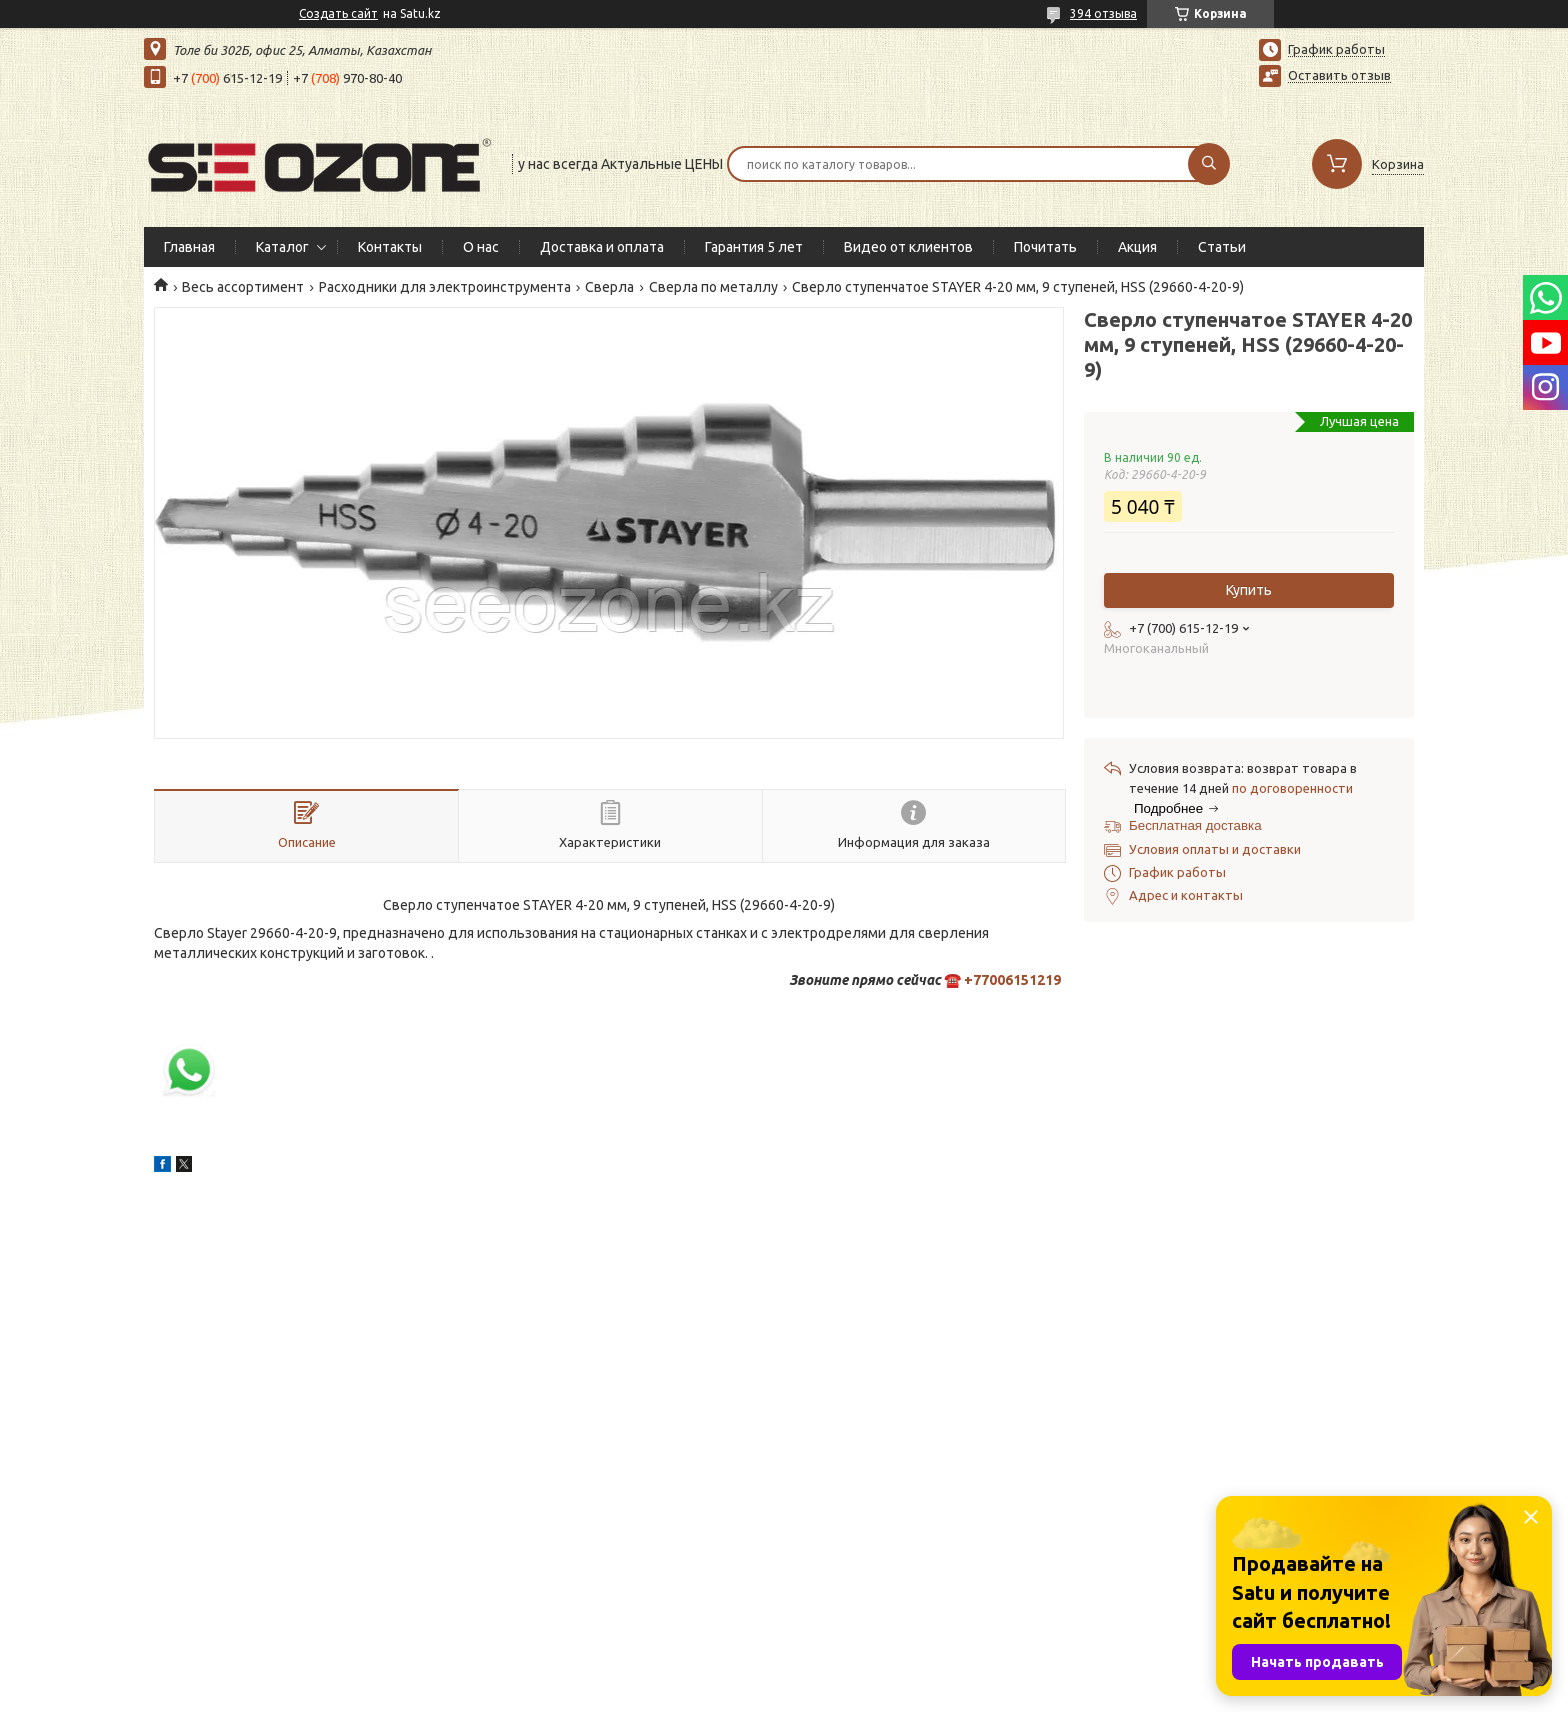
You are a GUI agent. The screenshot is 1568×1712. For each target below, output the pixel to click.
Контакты (390, 247)
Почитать (1045, 247)
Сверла (609, 287)
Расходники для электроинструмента (445, 287)
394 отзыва (1103, 13)
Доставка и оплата (602, 247)
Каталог (282, 247)
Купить (1249, 590)
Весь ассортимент (243, 287)
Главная (189, 247)
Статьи (1222, 247)
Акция (1137, 247)
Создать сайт (338, 13)
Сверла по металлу (713, 287)
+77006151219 (1012, 980)
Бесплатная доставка (1195, 825)
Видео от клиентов (908, 247)
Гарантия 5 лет (754, 247)
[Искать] (1209, 164)
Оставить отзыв (1339, 75)
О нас (481, 247)
